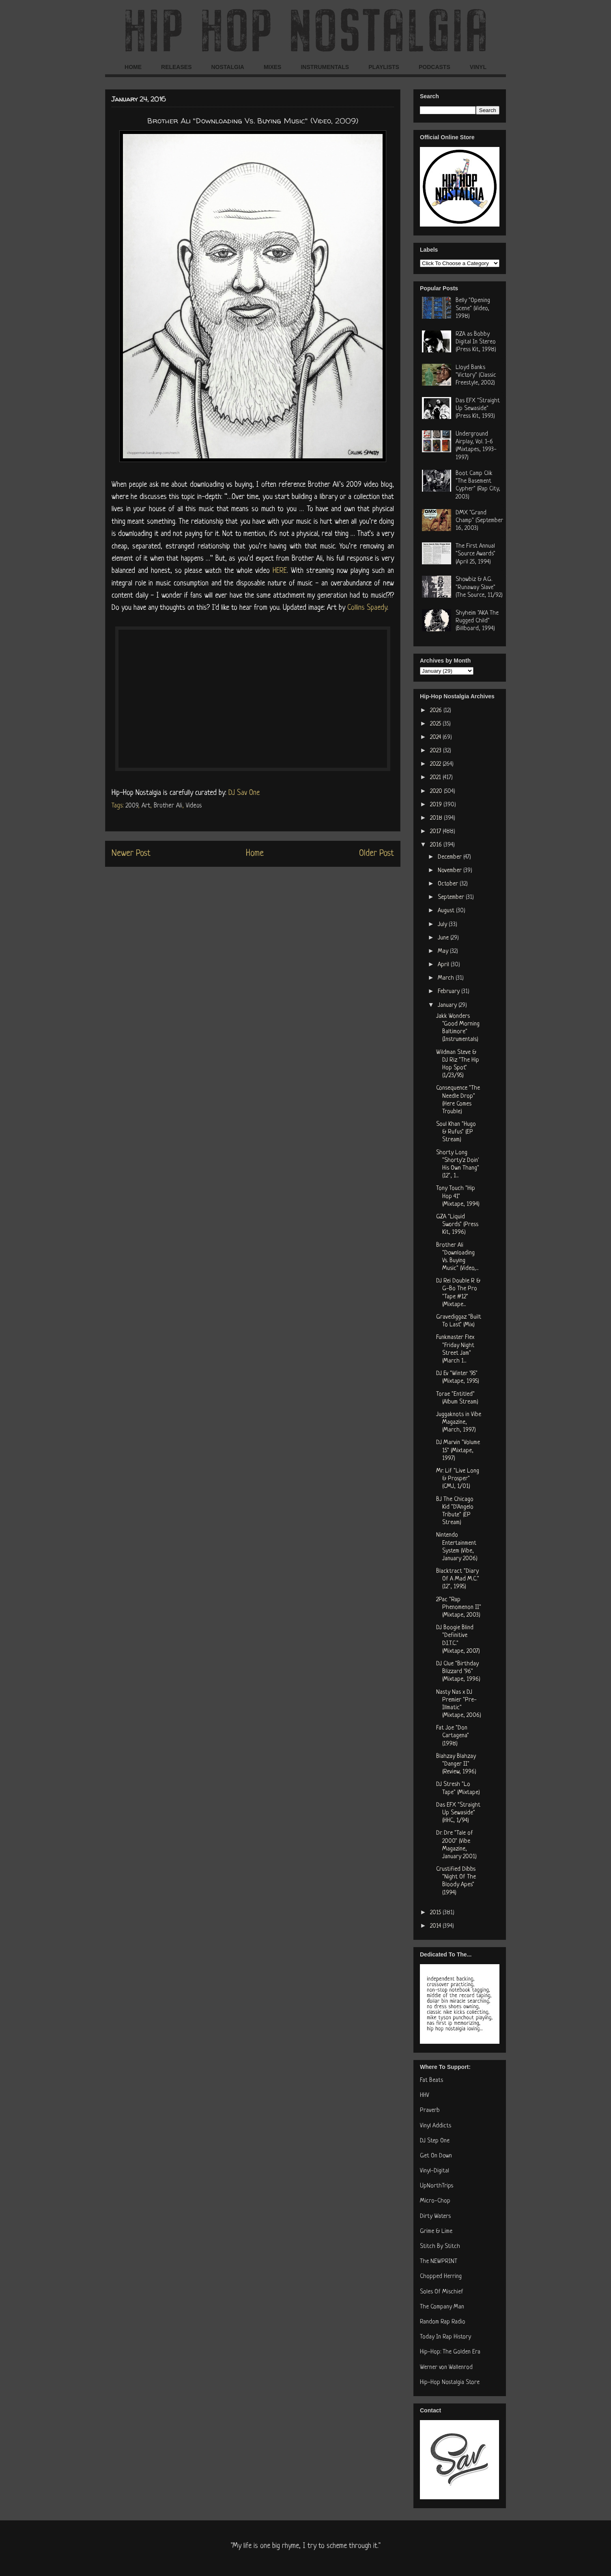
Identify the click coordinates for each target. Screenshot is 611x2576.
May (444, 951)
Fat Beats (431, 2080)
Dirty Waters (435, 2216)
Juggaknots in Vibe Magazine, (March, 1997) (458, 1422)
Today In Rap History (445, 2337)
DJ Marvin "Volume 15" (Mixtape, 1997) (458, 1450)
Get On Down (436, 2156)
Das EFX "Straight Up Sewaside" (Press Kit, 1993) (478, 408)
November (450, 870)
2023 (436, 750)
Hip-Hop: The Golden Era (450, 2352)
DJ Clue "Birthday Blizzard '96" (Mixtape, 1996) (458, 1671)
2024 (436, 737)
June (444, 938)
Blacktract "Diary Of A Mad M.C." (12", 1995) (457, 1579)
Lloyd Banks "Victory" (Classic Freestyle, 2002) (476, 375)
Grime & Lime (436, 2231)
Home (255, 854)
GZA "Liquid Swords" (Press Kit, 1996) (457, 1225)
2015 (436, 1912)
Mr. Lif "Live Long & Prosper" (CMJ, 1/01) (457, 1479)
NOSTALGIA (227, 67)
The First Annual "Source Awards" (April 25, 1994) (475, 554)
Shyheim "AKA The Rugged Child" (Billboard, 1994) (477, 621)
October (449, 884)
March (447, 978)
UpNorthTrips (436, 2186)
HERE (280, 571)
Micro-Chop (435, 2201)
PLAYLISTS (383, 67)
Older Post (376, 854)
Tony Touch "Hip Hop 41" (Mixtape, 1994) (458, 1196)
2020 (437, 791)
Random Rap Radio (442, 2322)
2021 (436, 777)
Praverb (430, 2110)
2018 (437, 818)
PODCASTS (434, 67)
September (452, 897)
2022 (436, 764)
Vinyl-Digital (434, 2171)
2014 (436, 1926)
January (448, 1005)
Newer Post (131, 854)
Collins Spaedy (367, 608)
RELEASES (176, 67)
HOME (133, 67)
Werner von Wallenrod (446, 2367)
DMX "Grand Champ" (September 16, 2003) (479, 521)
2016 (436, 845)
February (449, 991)
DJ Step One (435, 2141)
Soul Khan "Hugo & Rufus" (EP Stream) (456, 1132)
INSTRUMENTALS (325, 67)
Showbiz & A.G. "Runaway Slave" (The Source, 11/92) (479, 587)
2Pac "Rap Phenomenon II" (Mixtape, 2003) (458, 1607)
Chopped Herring (441, 2276)
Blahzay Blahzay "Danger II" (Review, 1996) (456, 1764)
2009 (131, 806)
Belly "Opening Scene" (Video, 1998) (473, 308)
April (444, 964)
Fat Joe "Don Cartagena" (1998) (452, 1736)
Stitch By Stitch (440, 2246)
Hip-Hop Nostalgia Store (450, 2382)
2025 (436, 724)
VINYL (478, 67)
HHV (424, 2095)
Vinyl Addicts (435, 2126)
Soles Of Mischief (441, 2292)
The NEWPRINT (438, 2261)
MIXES (273, 67)
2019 (436, 804)
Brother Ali (168, 806)
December (450, 857)
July (443, 924)
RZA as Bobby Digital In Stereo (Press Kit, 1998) (476, 342)
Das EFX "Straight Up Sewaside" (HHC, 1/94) (458, 1813)
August (447, 910)
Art (146, 806)
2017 (436, 831)
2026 (436, 710)
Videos (194, 806)
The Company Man (442, 2307)
